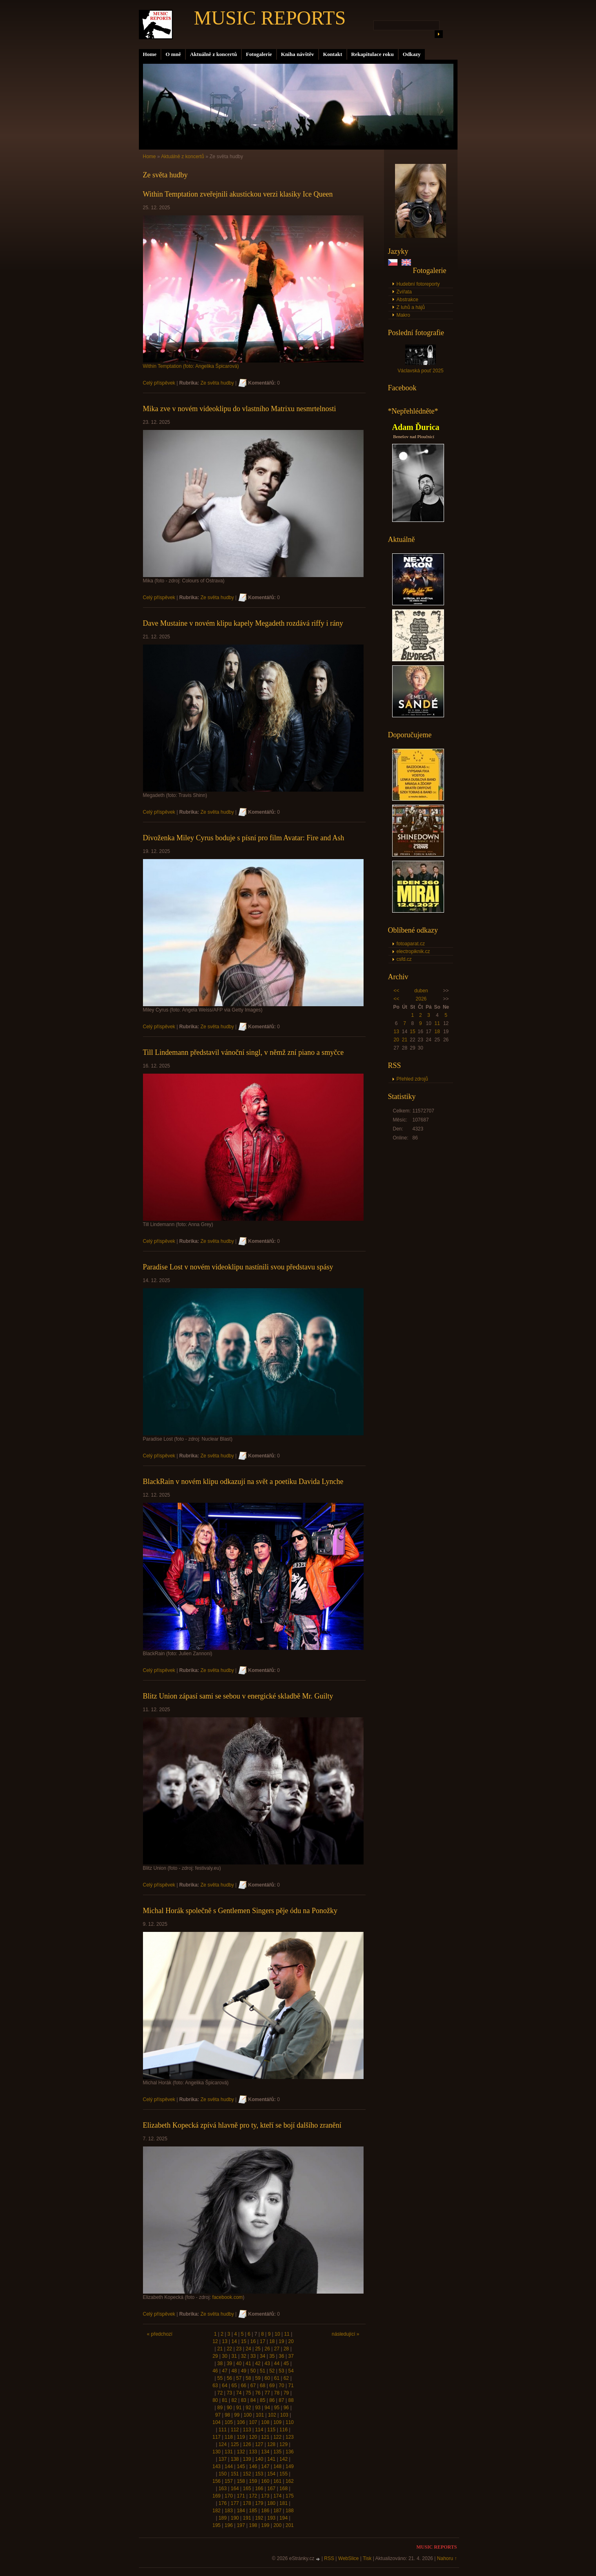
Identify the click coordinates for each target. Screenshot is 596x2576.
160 (265, 2481)
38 (220, 2363)
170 (229, 2496)
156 (216, 2481)
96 (286, 2407)
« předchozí (160, 2334)
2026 (421, 999)
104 (216, 2422)
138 (235, 2459)
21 (404, 1040)
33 (253, 2356)
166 (259, 2488)
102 (272, 2415)
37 (291, 2356)
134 (265, 2452)
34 (262, 2356)
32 (243, 2356)
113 (247, 2430)
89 (220, 2407)
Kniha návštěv (297, 54)
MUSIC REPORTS (270, 18)
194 (283, 2518)
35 (272, 2356)
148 (277, 2466)
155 (283, 2474)
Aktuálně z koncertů (213, 54)
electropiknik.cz (413, 951)
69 (272, 2385)
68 (262, 2385)
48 (234, 2371)
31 (234, 2356)
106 (241, 2422)
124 (223, 2444)
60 (267, 2378)
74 (238, 2393)
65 (234, 2385)
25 (257, 2349)
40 (238, 2363)
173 (265, 2496)
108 (265, 2422)
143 (216, 2466)
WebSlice (348, 2558)
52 (272, 2371)
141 (271, 2459)
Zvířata (404, 292)
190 (235, 2518)
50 (253, 2371)
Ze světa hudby (217, 383)
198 (253, 2525)
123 (290, 2437)
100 (247, 2415)
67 (253, 2385)
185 (253, 2510)
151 (235, 2474)
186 (265, 2510)
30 (224, 2356)
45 (286, 2363)
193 (271, 2518)
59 (257, 2378)
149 (290, 2466)
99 (236, 2415)
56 (229, 2378)
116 (283, 2430)
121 (265, 2437)
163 (223, 2488)
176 (223, 2503)
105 (229, 2422)
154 (271, 2474)
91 (238, 2407)
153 (259, 2474)
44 (276, 2363)
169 (216, 2496)
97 (218, 2415)
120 (253, 2437)
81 (224, 2400)
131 (229, 2452)
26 (267, 2349)
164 (235, 2488)
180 (271, 2503)
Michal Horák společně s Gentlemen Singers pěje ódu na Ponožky (240, 1911)
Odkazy (412, 54)
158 (241, 2481)
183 (229, 2510)
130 (216, 2452)
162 (290, 2481)
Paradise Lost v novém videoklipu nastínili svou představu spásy (238, 1267)
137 (223, 2459)
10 (277, 2334)
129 (283, 2444)
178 (247, 2503)
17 (262, 2341)
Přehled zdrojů (412, 1079)
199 (265, 2525)
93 (257, 2407)
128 (271, 2444)
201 (290, 2525)
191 (247, 2518)
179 (259, 2503)
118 (229, 2437)
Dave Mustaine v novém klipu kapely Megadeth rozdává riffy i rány (243, 623)
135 (277, 2452)
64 (224, 2385)
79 (286, 2393)
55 (220, 2378)
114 (259, 2430)
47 (224, 2371)
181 (283, 2503)
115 (271, 2430)
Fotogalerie (259, 54)
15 (412, 1031)
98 (227, 2415)
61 (276, 2378)
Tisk (367, 2558)
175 (290, 2496)
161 (277, 2481)
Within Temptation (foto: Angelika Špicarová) (191, 366)
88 (291, 2400)
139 (247, 2459)
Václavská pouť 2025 (420, 371)
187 (277, 2510)
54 (291, 2371)
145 (241, 2466)
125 (235, 2444)
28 (286, 2349)
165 (247, 2488)
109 (277, 2422)
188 (290, 2510)
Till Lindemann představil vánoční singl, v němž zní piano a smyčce (243, 1052)
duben (421, 991)
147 (265, 2466)
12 (215, 2341)
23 (238, 2349)
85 (262, 2400)
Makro (403, 315)
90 (229, 2407)
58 (248, 2378)
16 (253, 2341)
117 (216, 2437)
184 (241, 2510)
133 (253, 2452)
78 (276, 2393)
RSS (329, 2558)
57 (238, 2378)
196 (229, 2525)
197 (241, 2525)
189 (223, 2518)
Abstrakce (407, 299)
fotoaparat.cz (411, 944)
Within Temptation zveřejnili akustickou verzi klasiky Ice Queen (238, 194)
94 (267, 2407)
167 (271, 2488)
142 (283, 2459)
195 (216, 2525)
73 (229, 2393)
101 (260, 2415)
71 (291, 2385)
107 (253, 2422)
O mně (173, 54)
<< (396, 991)
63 (215, 2385)
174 (277, 2496)
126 (247, 2444)
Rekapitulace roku (372, 54)
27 (276, 2349)
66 (243, 2385)
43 (267, 2363)
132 (241, 2452)
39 (229, 2363)
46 (215, 2371)
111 (223, 2430)
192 (259, 2518)
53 (281, 2371)
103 (284, 2415)
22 (229, 2349)
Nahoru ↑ (447, 2558)
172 (253, 2496)
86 (272, 2400)
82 (234, 2400)
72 (220, 2393)
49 (243, 2371)
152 (247, 2474)
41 (248, 2363)
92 (248, 2407)
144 (229, 2466)
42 (257, 2363)
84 (253, 2400)
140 (259, 2459)
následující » (345, 2334)
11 (437, 1023)
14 (234, 2341)
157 (229, 2481)
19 (281, 2341)
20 (396, 1040)
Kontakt (332, 54)
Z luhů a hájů (411, 307)
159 (253, 2481)
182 (216, 2510)
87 (281, 2400)
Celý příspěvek (159, 383)
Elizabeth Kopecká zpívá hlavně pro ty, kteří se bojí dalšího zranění (242, 2125)
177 (235, 2503)
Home (150, 54)
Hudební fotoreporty (418, 284)
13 (396, 1031)
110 (290, 2422)
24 (248, 2349)
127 (259, 2444)
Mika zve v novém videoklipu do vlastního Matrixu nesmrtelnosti (239, 409)
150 (223, 2474)
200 (277, 2525)
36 (281, 2356)
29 (215, 2356)
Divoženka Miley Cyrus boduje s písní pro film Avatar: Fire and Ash (243, 838)
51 (262, 2371)
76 (257, 2393)
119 (241, 2437)
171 (241, 2496)
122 (277, 2437)
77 (267, 2393)
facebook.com (227, 2297)
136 (290, 2452)
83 (243, 2400)
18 (437, 1031)
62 (286, 2378)
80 (215, 2400)
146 (253, 2466)
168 (283, 2488)
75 (248, 2393)
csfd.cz (404, 959)
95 (276, 2407)
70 (281, 2385)
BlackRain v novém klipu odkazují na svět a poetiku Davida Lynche (243, 1481)
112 (235, 2430)
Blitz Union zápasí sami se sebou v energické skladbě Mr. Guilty (238, 1696)
